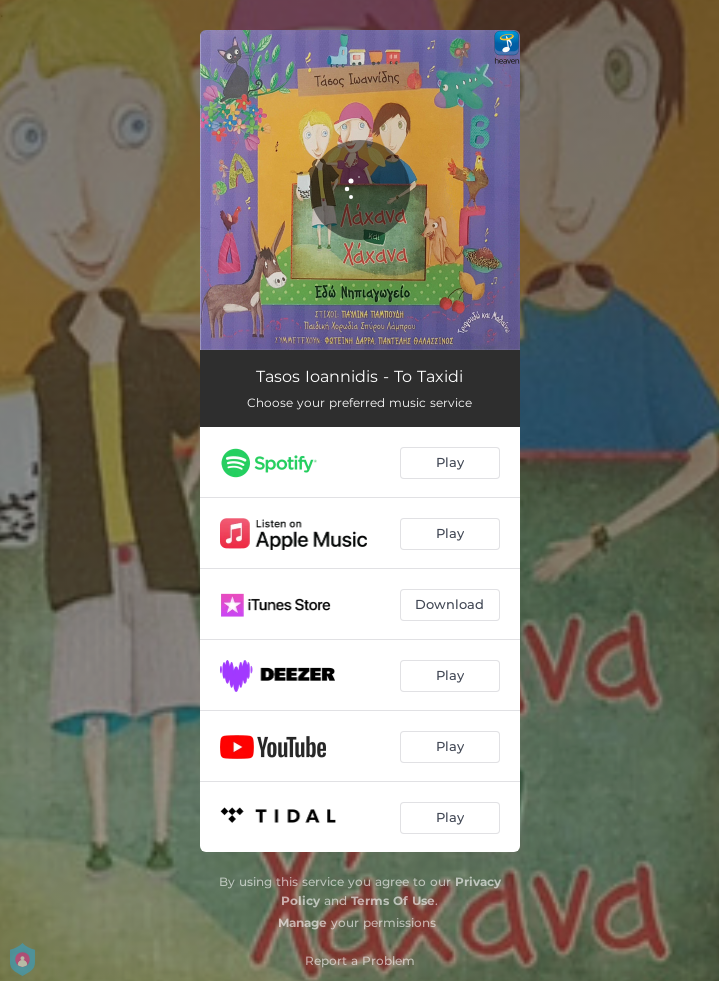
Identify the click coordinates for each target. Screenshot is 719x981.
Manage (302, 922)
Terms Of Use (393, 900)
